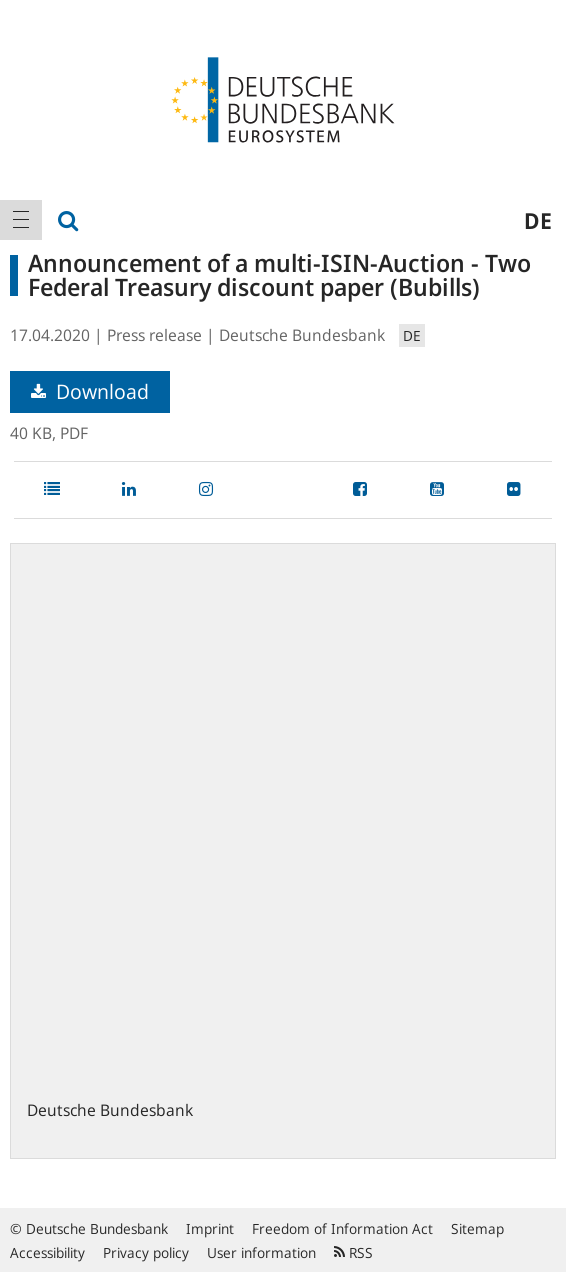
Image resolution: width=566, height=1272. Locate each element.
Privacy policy (146, 1252)
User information (261, 1252)
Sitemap (477, 1228)
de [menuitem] (538, 220)
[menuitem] (21, 220)
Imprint (210, 1228)
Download (90, 391)
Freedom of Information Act (342, 1228)
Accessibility (47, 1252)
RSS (353, 1252)
